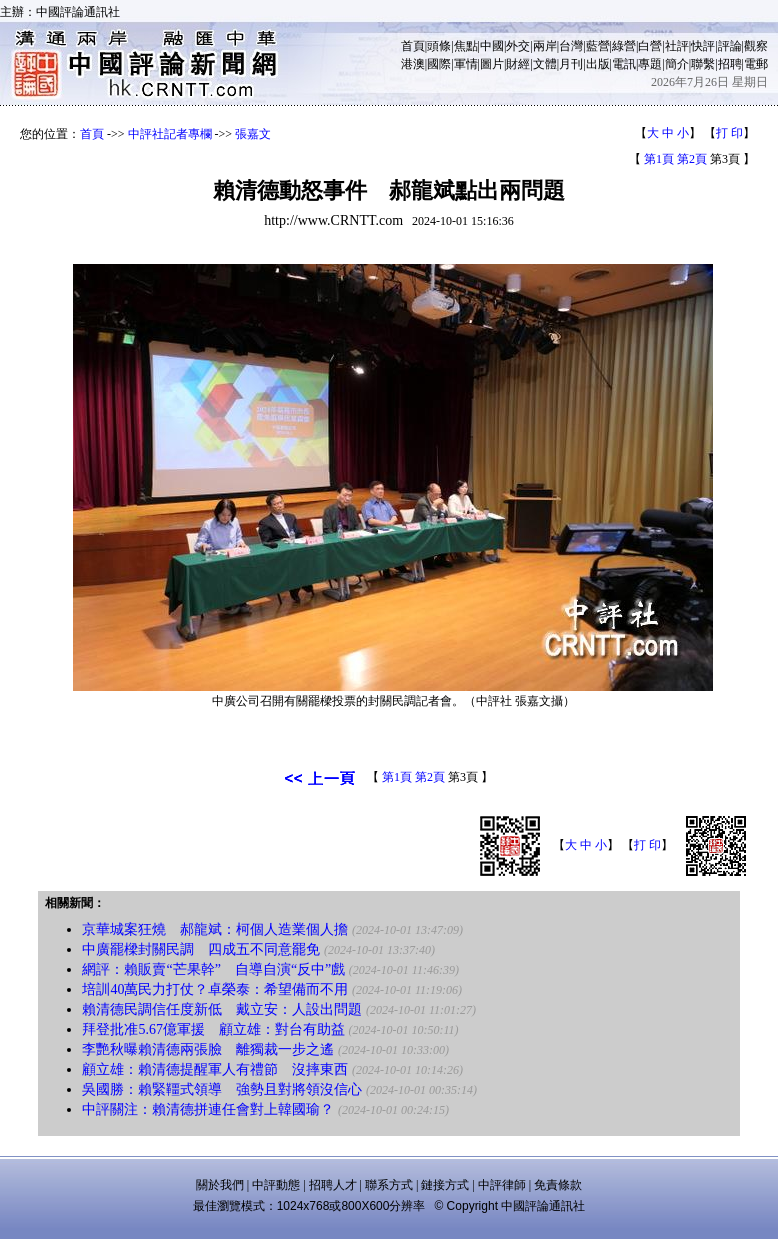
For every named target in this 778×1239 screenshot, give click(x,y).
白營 (650, 46)
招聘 (730, 64)
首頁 (413, 46)
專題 (650, 64)
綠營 (624, 46)
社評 (677, 46)
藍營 (598, 46)
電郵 (756, 64)
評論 (730, 46)
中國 (492, 46)
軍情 (466, 64)
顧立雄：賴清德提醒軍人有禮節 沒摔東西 (215, 1069)
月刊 (571, 64)
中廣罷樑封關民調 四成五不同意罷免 (201, 949)
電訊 (624, 64)
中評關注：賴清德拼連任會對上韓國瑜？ (208, 1109)
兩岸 (545, 46)
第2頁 (692, 159)
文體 (545, 64)
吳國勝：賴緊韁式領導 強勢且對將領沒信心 (222, 1089)
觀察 (756, 46)
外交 (518, 46)
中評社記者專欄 (170, 134)
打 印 (729, 133)
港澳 (413, 64)
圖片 (492, 64)
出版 (598, 64)
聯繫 (703, 64)
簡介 (677, 64)
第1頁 (659, 159)
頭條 (439, 46)
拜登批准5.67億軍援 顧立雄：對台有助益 (213, 1029)
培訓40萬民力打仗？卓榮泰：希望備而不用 (215, 989)
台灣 (571, 46)
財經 (518, 64)
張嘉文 (253, 134)
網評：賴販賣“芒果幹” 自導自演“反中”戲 (213, 969)
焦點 (466, 46)
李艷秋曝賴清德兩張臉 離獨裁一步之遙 (208, 1049)
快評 (703, 46)
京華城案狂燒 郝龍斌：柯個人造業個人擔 (215, 929)
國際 (439, 64)
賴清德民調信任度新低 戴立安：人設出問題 (222, 1009)
